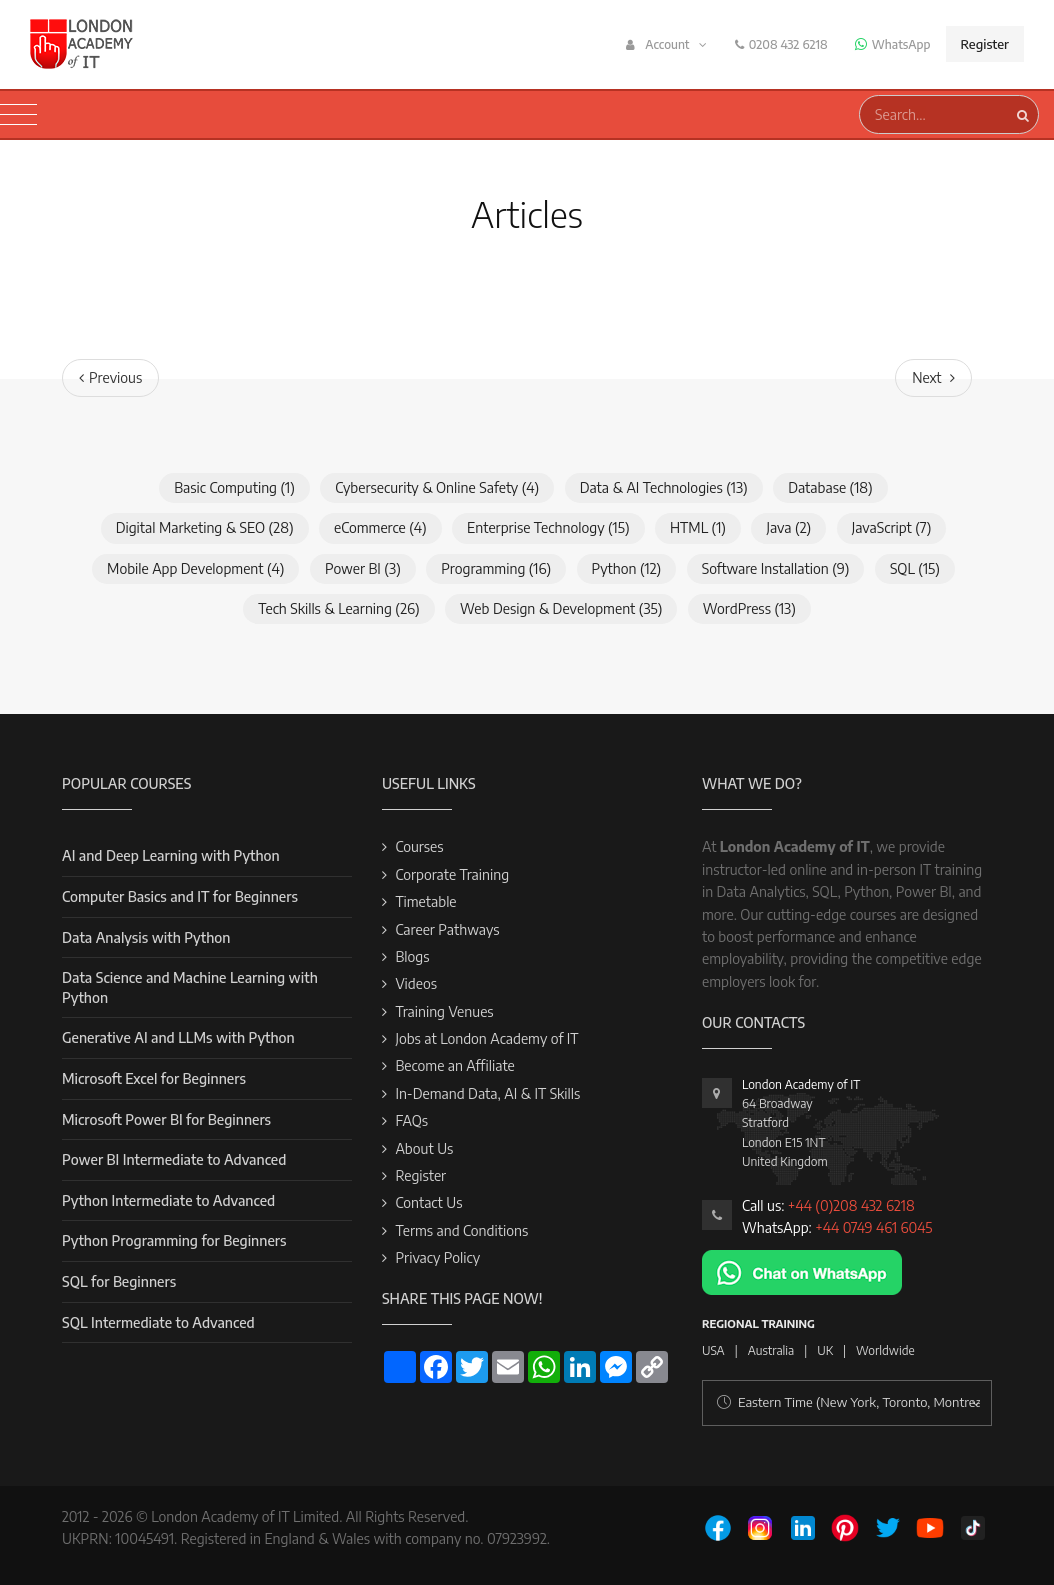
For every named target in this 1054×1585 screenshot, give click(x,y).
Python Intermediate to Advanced (168, 1200)
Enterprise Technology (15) (548, 527)
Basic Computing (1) (234, 487)
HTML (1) (698, 527)
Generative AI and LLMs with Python (178, 1037)
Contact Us (428, 1202)
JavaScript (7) (892, 527)
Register (985, 44)
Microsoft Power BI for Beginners (166, 1119)
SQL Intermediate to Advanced (158, 1322)
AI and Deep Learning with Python (171, 855)
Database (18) (830, 487)
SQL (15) (915, 568)
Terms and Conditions (461, 1230)
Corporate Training (452, 874)
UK (825, 1350)
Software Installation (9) (776, 568)
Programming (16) (496, 568)
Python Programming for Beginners (174, 1240)
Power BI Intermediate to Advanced (174, 1159)
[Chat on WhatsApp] (802, 1270)
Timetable (425, 901)
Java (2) (788, 527)
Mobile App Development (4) (195, 568)
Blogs (412, 956)
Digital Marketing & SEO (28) (205, 527)
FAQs (411, 1120)
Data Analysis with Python (146, 937)
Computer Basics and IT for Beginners (180, 896)
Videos (416, 983)
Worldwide (885, 1350)
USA (713, 1350)
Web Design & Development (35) (561, 608)
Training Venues (444, 1011)
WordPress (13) (749, 608)
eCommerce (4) (380, 527)
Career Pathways (447, 929)
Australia (771, 1350)
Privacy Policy (437, 1257)
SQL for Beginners (119, 1281)
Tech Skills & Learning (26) (338, 608)
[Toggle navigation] (18, 115)
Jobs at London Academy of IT (486, 1038)
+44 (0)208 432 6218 (851, 1205)
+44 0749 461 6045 (873, 1227)
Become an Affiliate (454, 1065)
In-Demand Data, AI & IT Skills (487, 1093)
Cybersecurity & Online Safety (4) (437, 487)
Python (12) (627, 568)
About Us (424, 1148)
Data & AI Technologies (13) (664, 487)
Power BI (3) (363, 568)
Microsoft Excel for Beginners (154, 1078)
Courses (419, 846)
